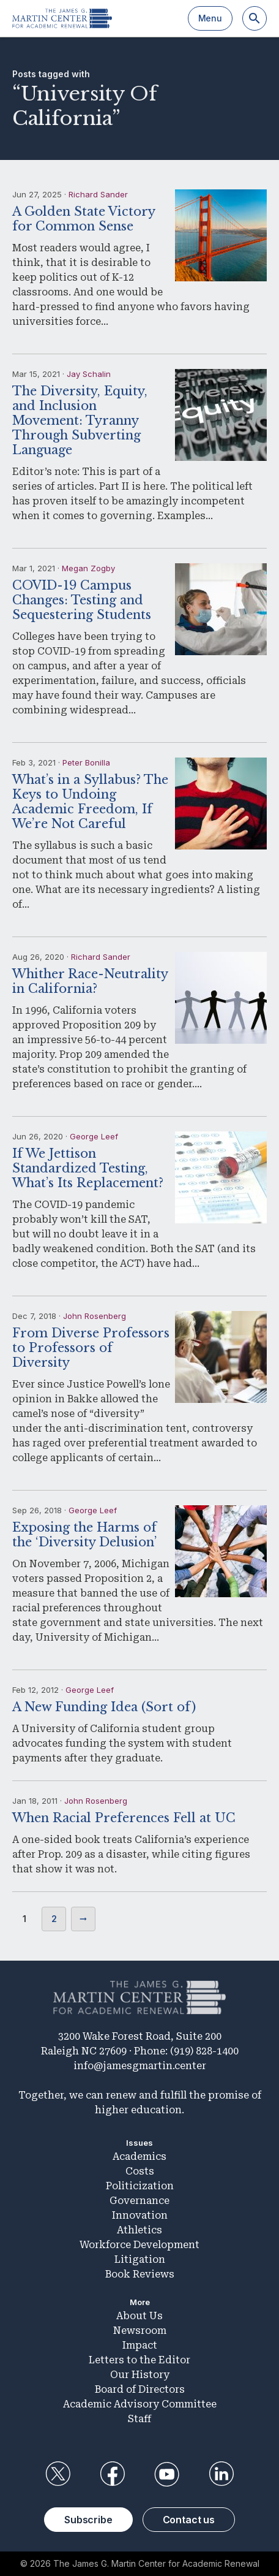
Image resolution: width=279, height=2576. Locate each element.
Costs (139, 2171)
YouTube (167, 2474)
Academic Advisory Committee (140, 2404)
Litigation (139, 2259)
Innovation (140, 2215)
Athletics (139, 2230)
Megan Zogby (88, 568)
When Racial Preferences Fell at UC (124, 1817)
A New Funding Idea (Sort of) (104, 1707)
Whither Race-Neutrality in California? (90, 981)
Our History (139, 2374)
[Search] (254, 18)
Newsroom (139, 2330)
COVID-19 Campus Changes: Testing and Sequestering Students (81, 600)
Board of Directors (140, 2389)
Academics (139, 2156)
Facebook (112, 2474)
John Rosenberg (94, 1316)
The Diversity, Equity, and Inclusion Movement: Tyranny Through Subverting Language (79, 420)
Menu (210, 18)
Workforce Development (139, 2245)
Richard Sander (98, 194)
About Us (139, 2316)
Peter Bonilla (86, 762)
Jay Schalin (89, 374)
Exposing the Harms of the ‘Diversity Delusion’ (84, 1534)
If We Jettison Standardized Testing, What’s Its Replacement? (87, 1168)
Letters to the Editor (139, 2360)
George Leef (94, 1136)
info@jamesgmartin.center (139, 2066)
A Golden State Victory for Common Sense (83, 219)
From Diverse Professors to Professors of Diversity (90, 1348)
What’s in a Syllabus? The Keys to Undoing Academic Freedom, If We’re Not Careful (90, 801)
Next (83, 1919)
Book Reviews (139, 2274)
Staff (139, 2419)
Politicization (140, 2186)
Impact (139, 2345)
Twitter (57, 2474)
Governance (139, 2200)
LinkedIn (221, 2474)
